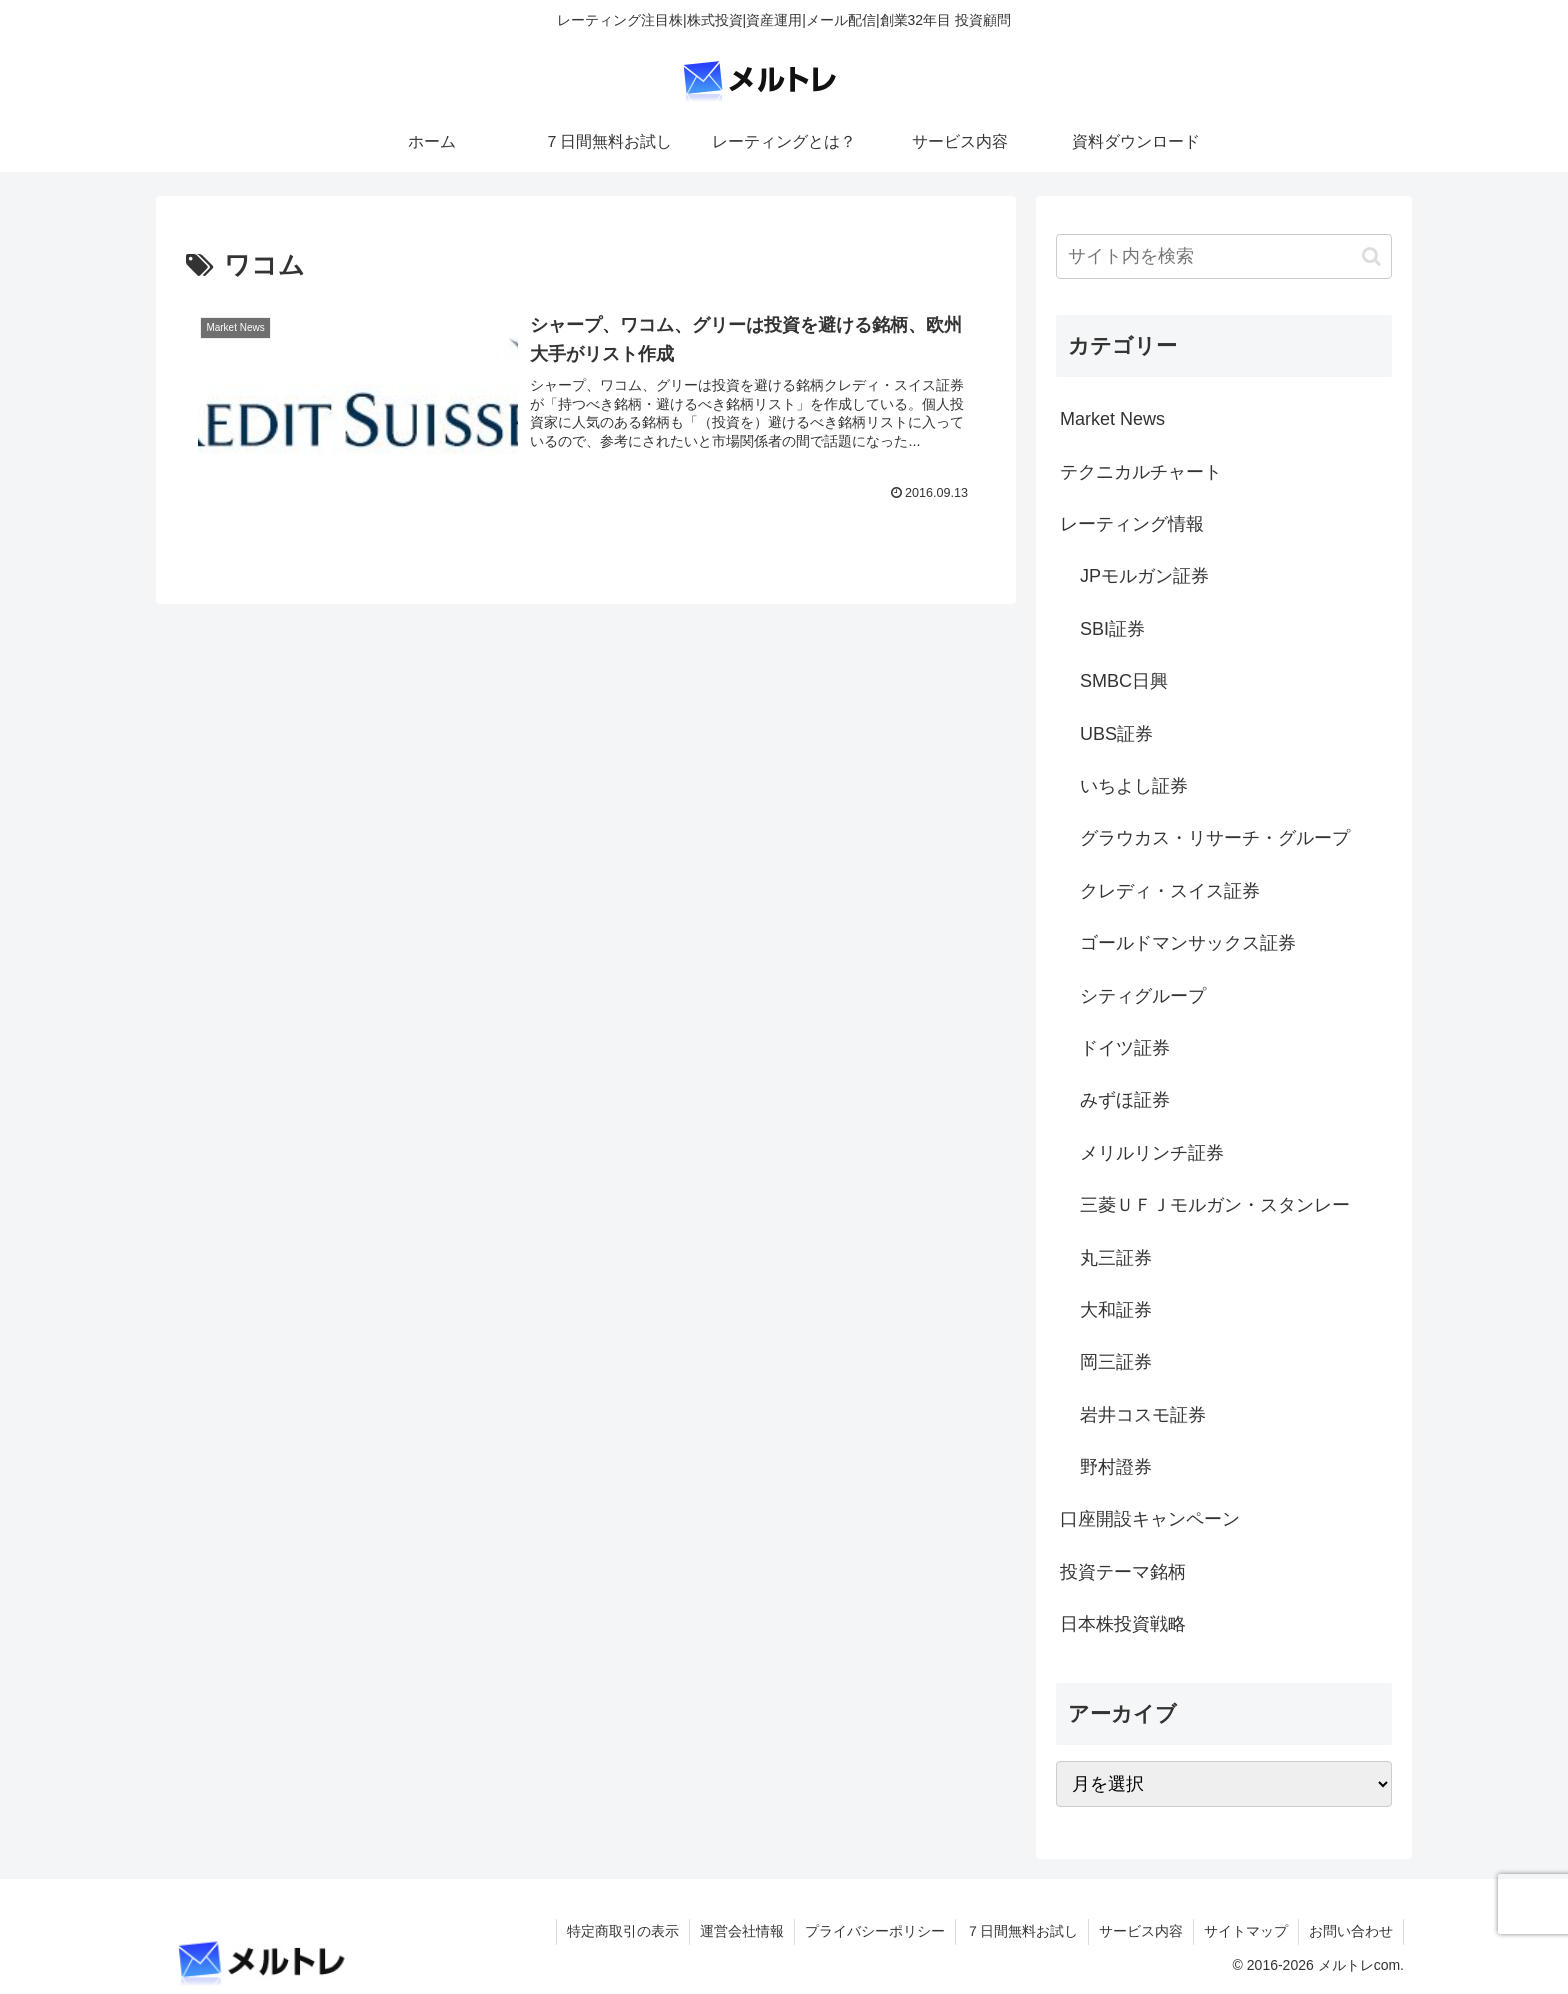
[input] (1224, 256)
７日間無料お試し (1022, 1931)
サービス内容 (1141, 1931)
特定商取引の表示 (623, 1931)
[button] (1371, 256)
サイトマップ (1246, 1931)
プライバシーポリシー (875, 1931)
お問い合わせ (1351, 1931)
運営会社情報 (742, 1931)
